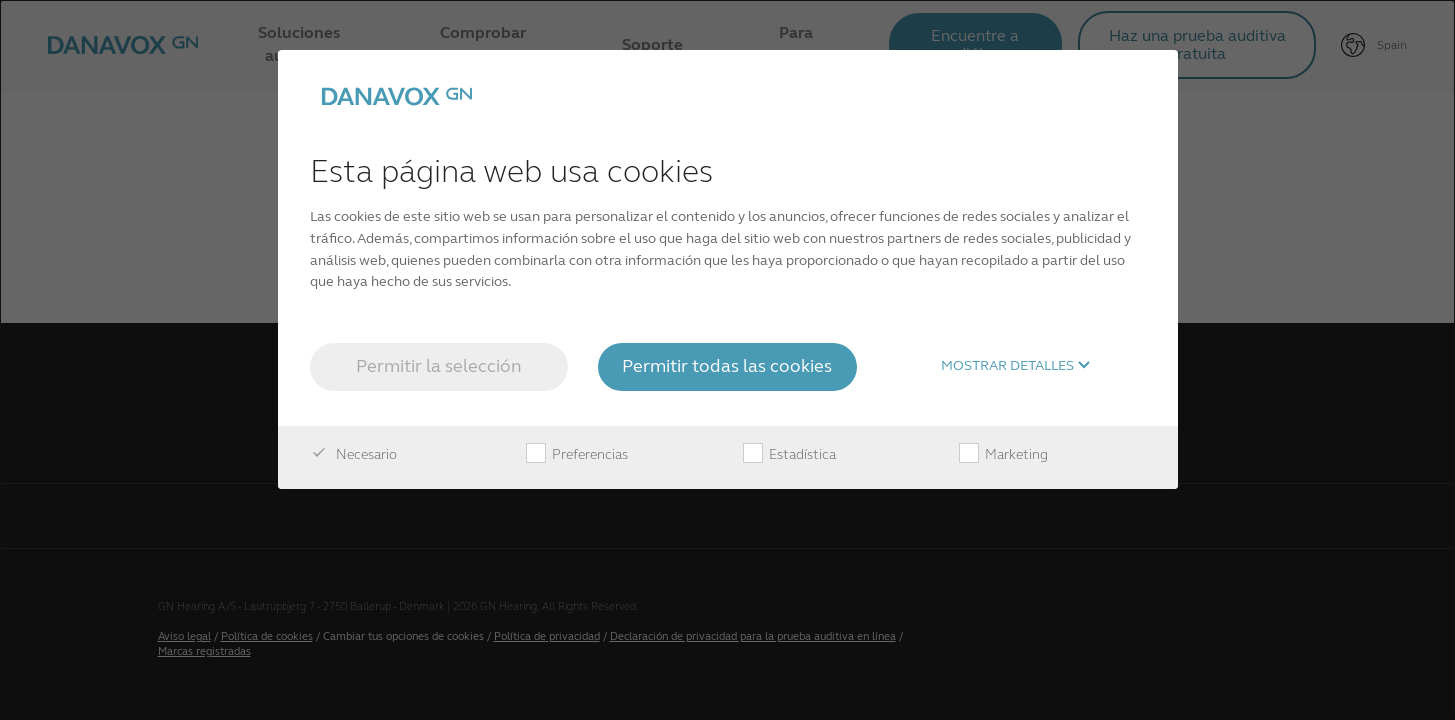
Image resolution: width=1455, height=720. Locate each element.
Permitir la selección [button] (439, 366)
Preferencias (577, 455)
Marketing (1003, 455)
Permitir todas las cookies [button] (727, 366)
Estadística (789, 455)
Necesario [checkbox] (353, 455)
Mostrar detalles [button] (1016, 366)
